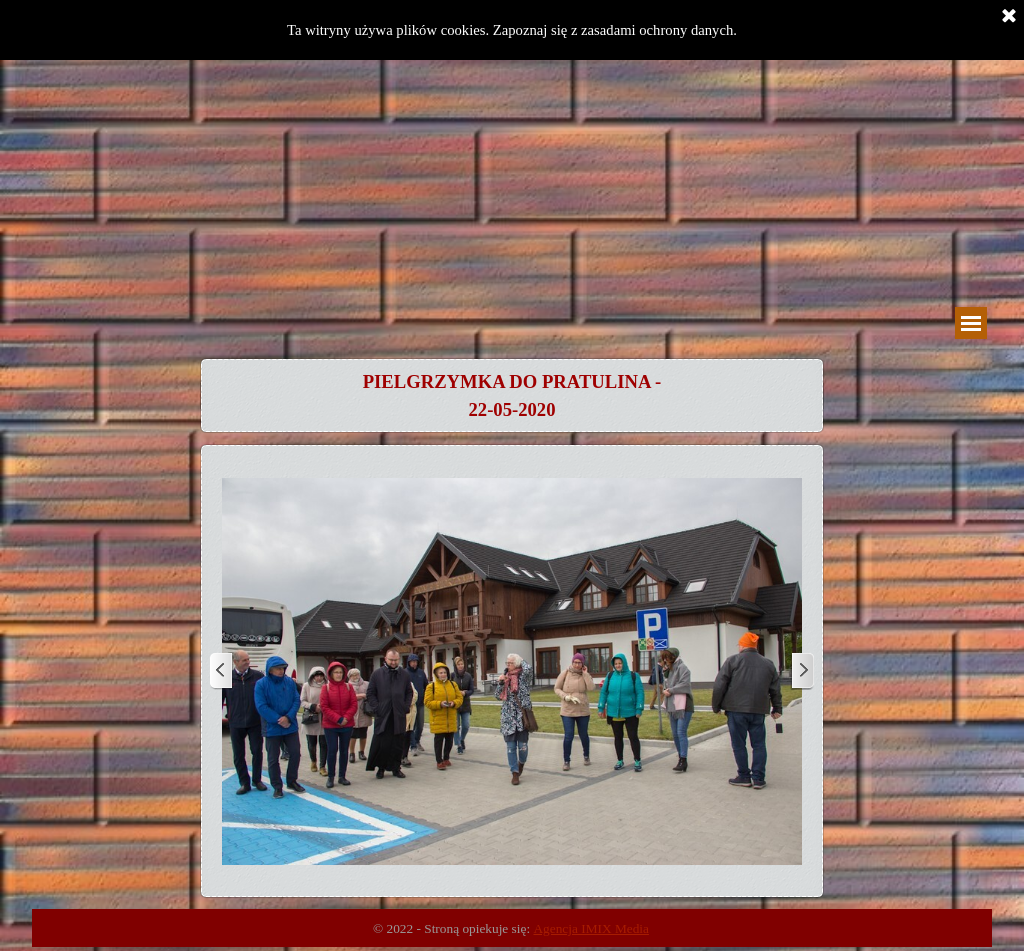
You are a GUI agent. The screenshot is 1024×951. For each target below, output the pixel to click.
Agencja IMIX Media (590, 928)
